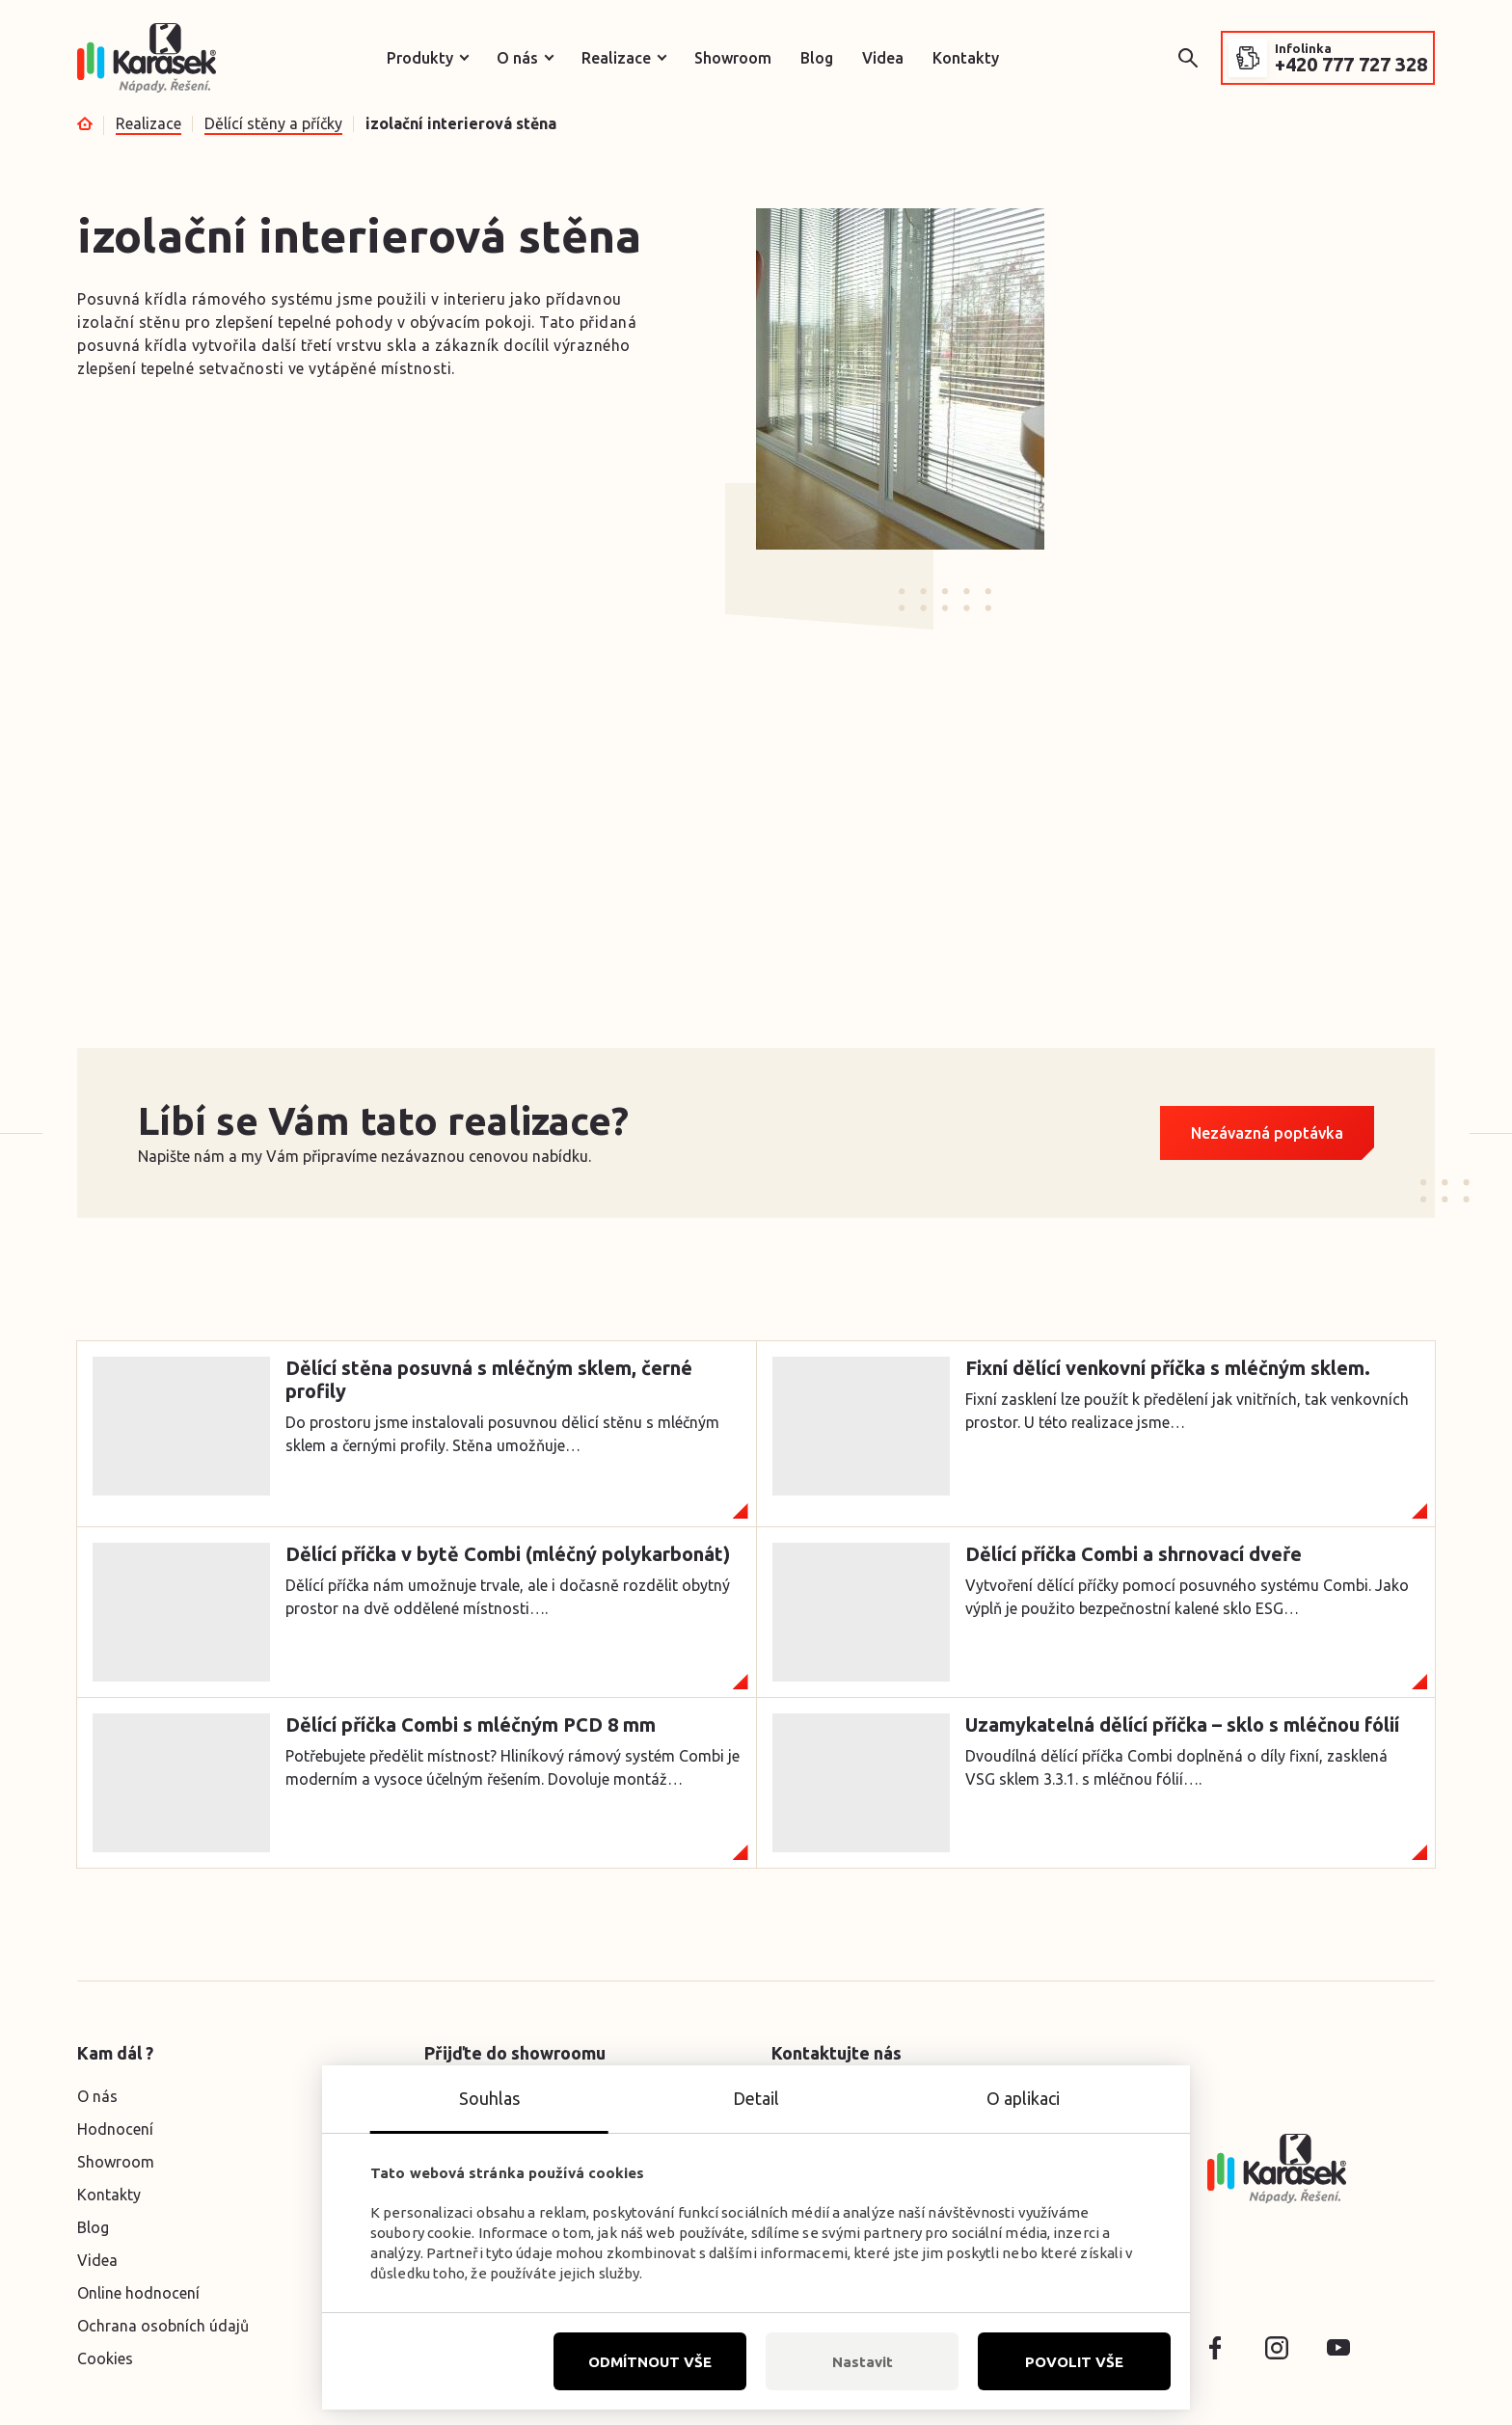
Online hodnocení (138, 2293)
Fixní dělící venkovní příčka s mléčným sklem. (1167, 1368)
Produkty (420, 58)
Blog (816, 58)
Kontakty (965, 58)
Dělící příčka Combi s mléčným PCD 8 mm (470, 1724)
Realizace (616, 58)
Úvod (85, 123)
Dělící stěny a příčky (273, 123)
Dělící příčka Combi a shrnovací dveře (1133, 1554)
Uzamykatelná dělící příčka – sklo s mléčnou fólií (1182, 1724)
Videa (883, 58)
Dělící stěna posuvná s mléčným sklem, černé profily (488, 1379)
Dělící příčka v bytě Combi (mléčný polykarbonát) (507, 1554)
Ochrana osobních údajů (163, 2325)
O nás (517, 58)
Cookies (105, 2358)
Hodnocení (115, 2129)
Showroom (732, 58)
